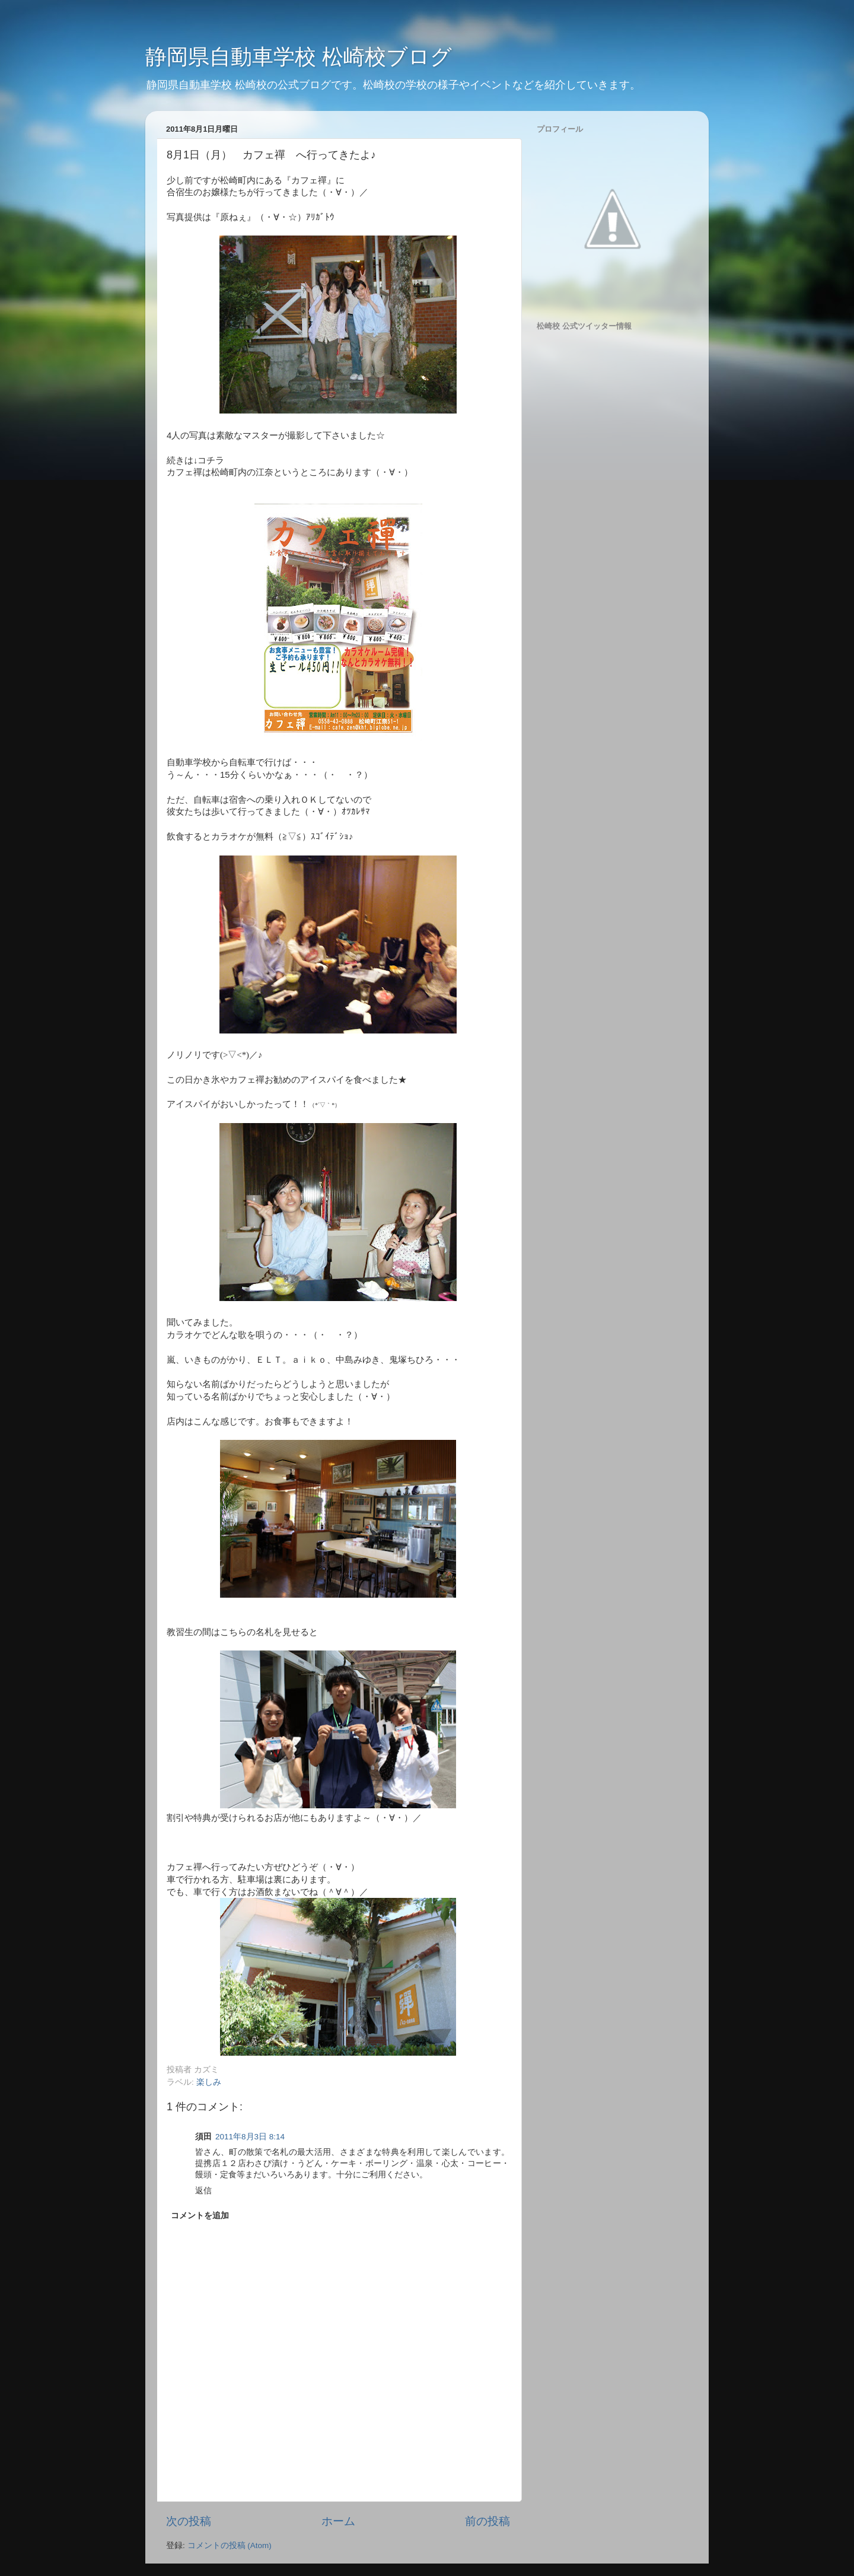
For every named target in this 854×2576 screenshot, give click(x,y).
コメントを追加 (200, 2215)
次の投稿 (188, 2521)
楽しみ (208, 2082)
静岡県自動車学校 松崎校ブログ (298, 56)
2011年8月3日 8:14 (250, 2136)
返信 (203, 2190)
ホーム (338, 2521)
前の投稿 (487, 2521)
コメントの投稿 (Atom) (229, 2545)
